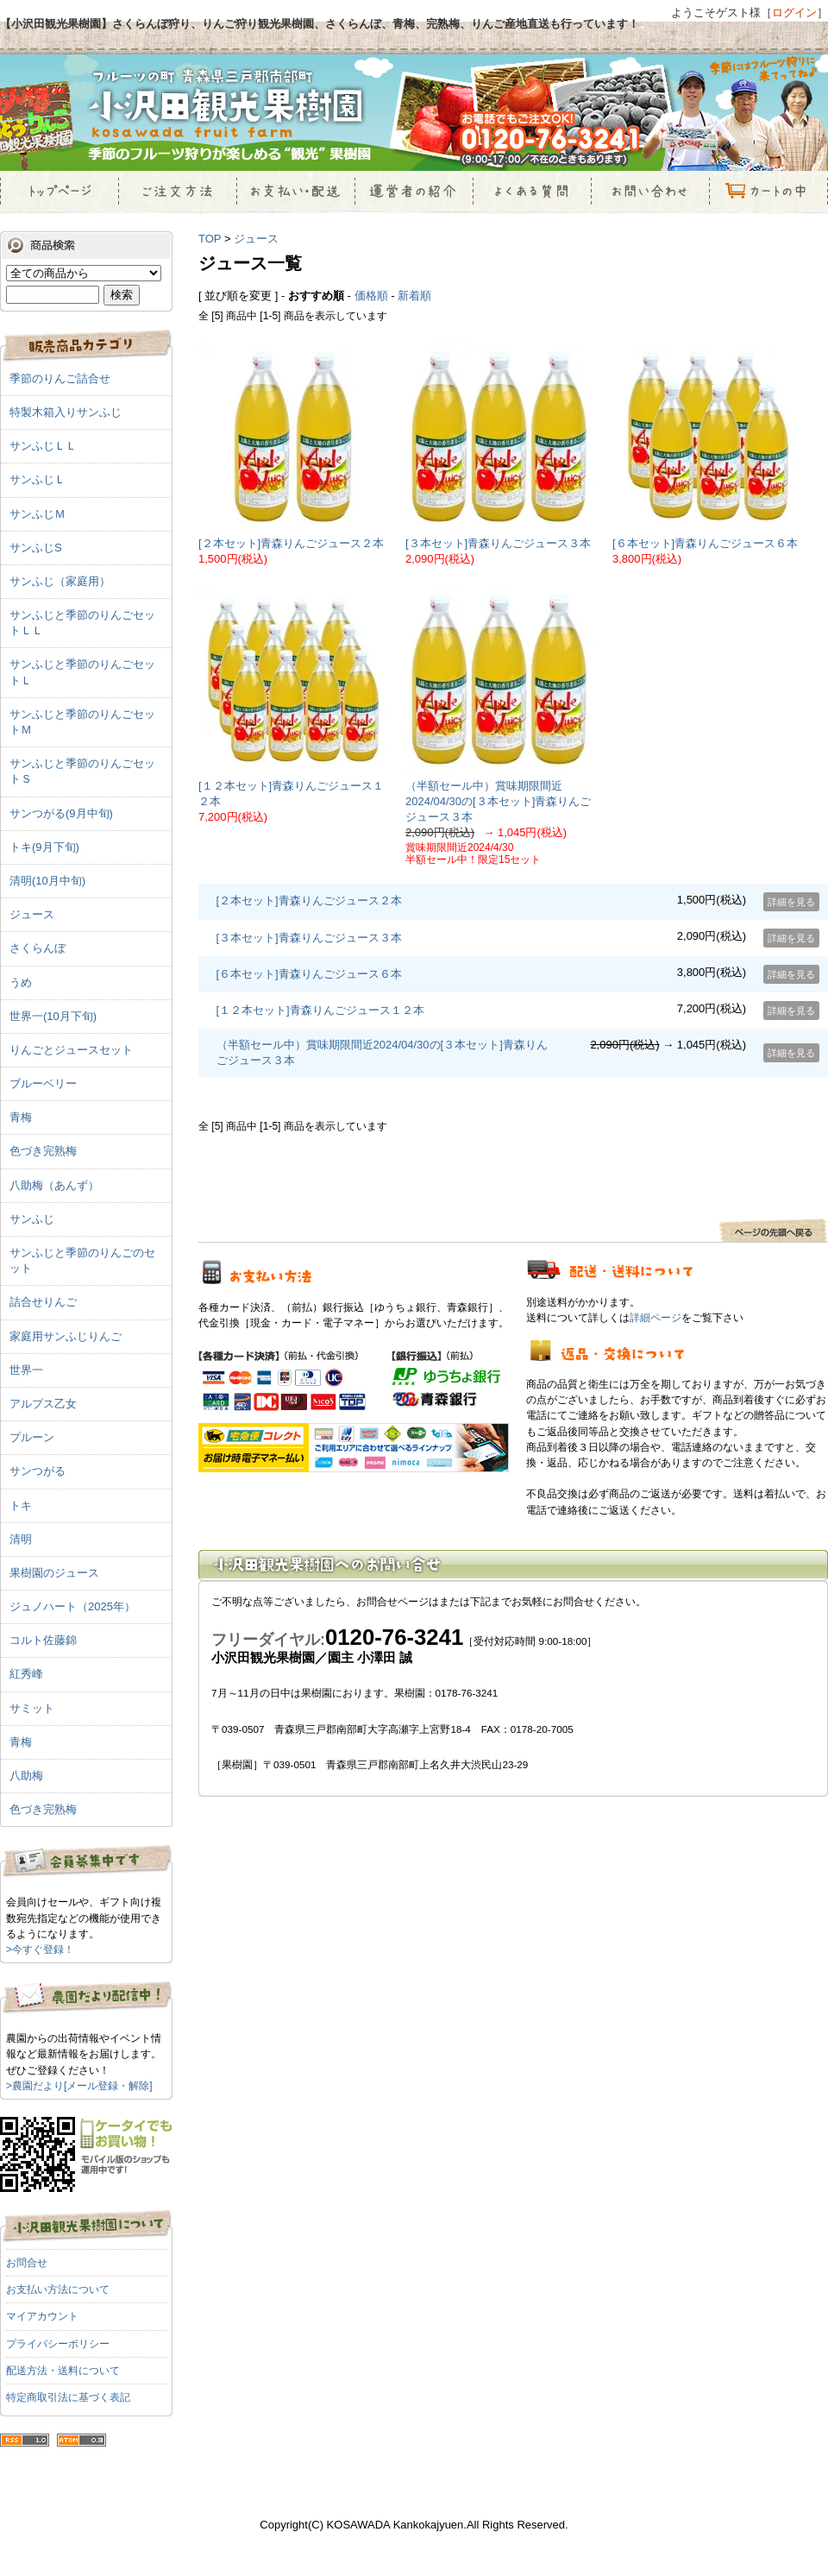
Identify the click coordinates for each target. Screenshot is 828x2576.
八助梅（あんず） (54, 1185)
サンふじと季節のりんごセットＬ (82, 672)
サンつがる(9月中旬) (61, 813)
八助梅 (26, 1775)
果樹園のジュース (54, 1572)
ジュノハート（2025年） (72, 1606)
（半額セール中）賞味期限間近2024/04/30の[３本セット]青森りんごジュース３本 (498, 801)
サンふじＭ (37, 513)
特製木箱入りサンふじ (65, 412)
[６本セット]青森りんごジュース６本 (705, 543)
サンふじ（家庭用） (59, 581)
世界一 (26, 1370)
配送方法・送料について (63, 2371)
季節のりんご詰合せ (59, 378)
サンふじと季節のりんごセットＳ (82, 771)
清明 (20, 1539)
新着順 (414, 295)
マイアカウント (42, 2316)
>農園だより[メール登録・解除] (79, 2086)
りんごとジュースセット (71, 1049)
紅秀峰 (26, 1673)
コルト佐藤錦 (43, 1640)
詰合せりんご (43, 1301)
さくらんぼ (37, 948)
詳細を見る (791, 902)
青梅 (20, 1117)
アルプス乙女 (43, 1403)
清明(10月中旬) (47, 880)
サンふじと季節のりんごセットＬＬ (82, 622)
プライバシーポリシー (58, 2344)
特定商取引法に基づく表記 (68, 2397)
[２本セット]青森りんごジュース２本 (291, 543)
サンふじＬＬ (43, 445)
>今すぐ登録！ (40, 1949)
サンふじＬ (37, 479)
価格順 (371, 295)
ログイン (794, 12)
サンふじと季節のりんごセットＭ (82, 722)
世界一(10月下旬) (53, 1016)
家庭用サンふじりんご (65, 1336)
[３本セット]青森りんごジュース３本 (498, 543)
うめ (20, 982)
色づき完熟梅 (43, 1150)
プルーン (31, 1437)
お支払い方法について (58, 2289)
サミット (31, 1708)
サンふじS (35, 547)
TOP (209, 238)
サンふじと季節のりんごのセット (82, 1260)
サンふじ (31, 1218)
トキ (20, 1505)
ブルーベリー (43, 1083)
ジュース (256, 238)
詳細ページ (655, 1317)
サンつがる (37, 1470)
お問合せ (26, 2263)
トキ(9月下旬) (44, 847)
